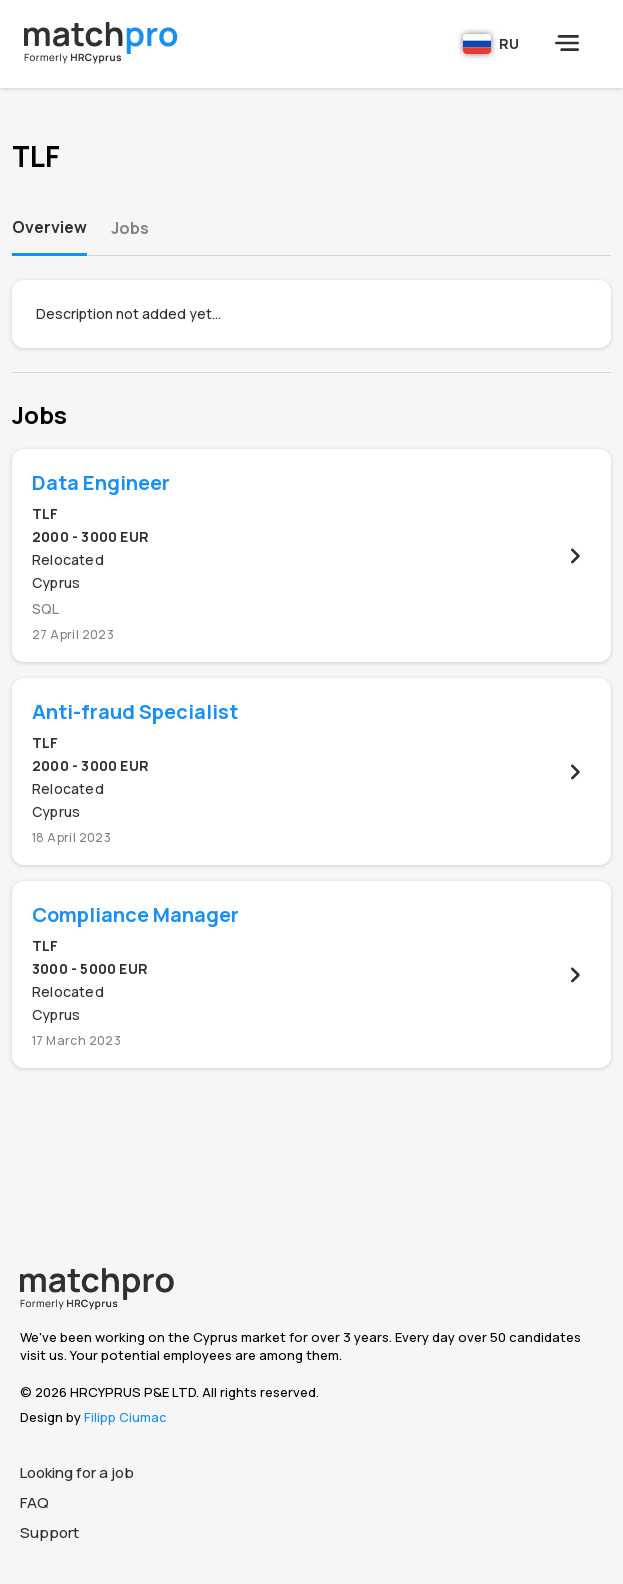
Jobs (130, 228)
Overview (49, 227)
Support (49, 1532)
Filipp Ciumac (125, 1417)
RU (491, 44)
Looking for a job (77, 1472)
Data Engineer (101, 482)
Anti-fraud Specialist (135, 711)
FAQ (34, 1502)
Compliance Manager (135, 914)
